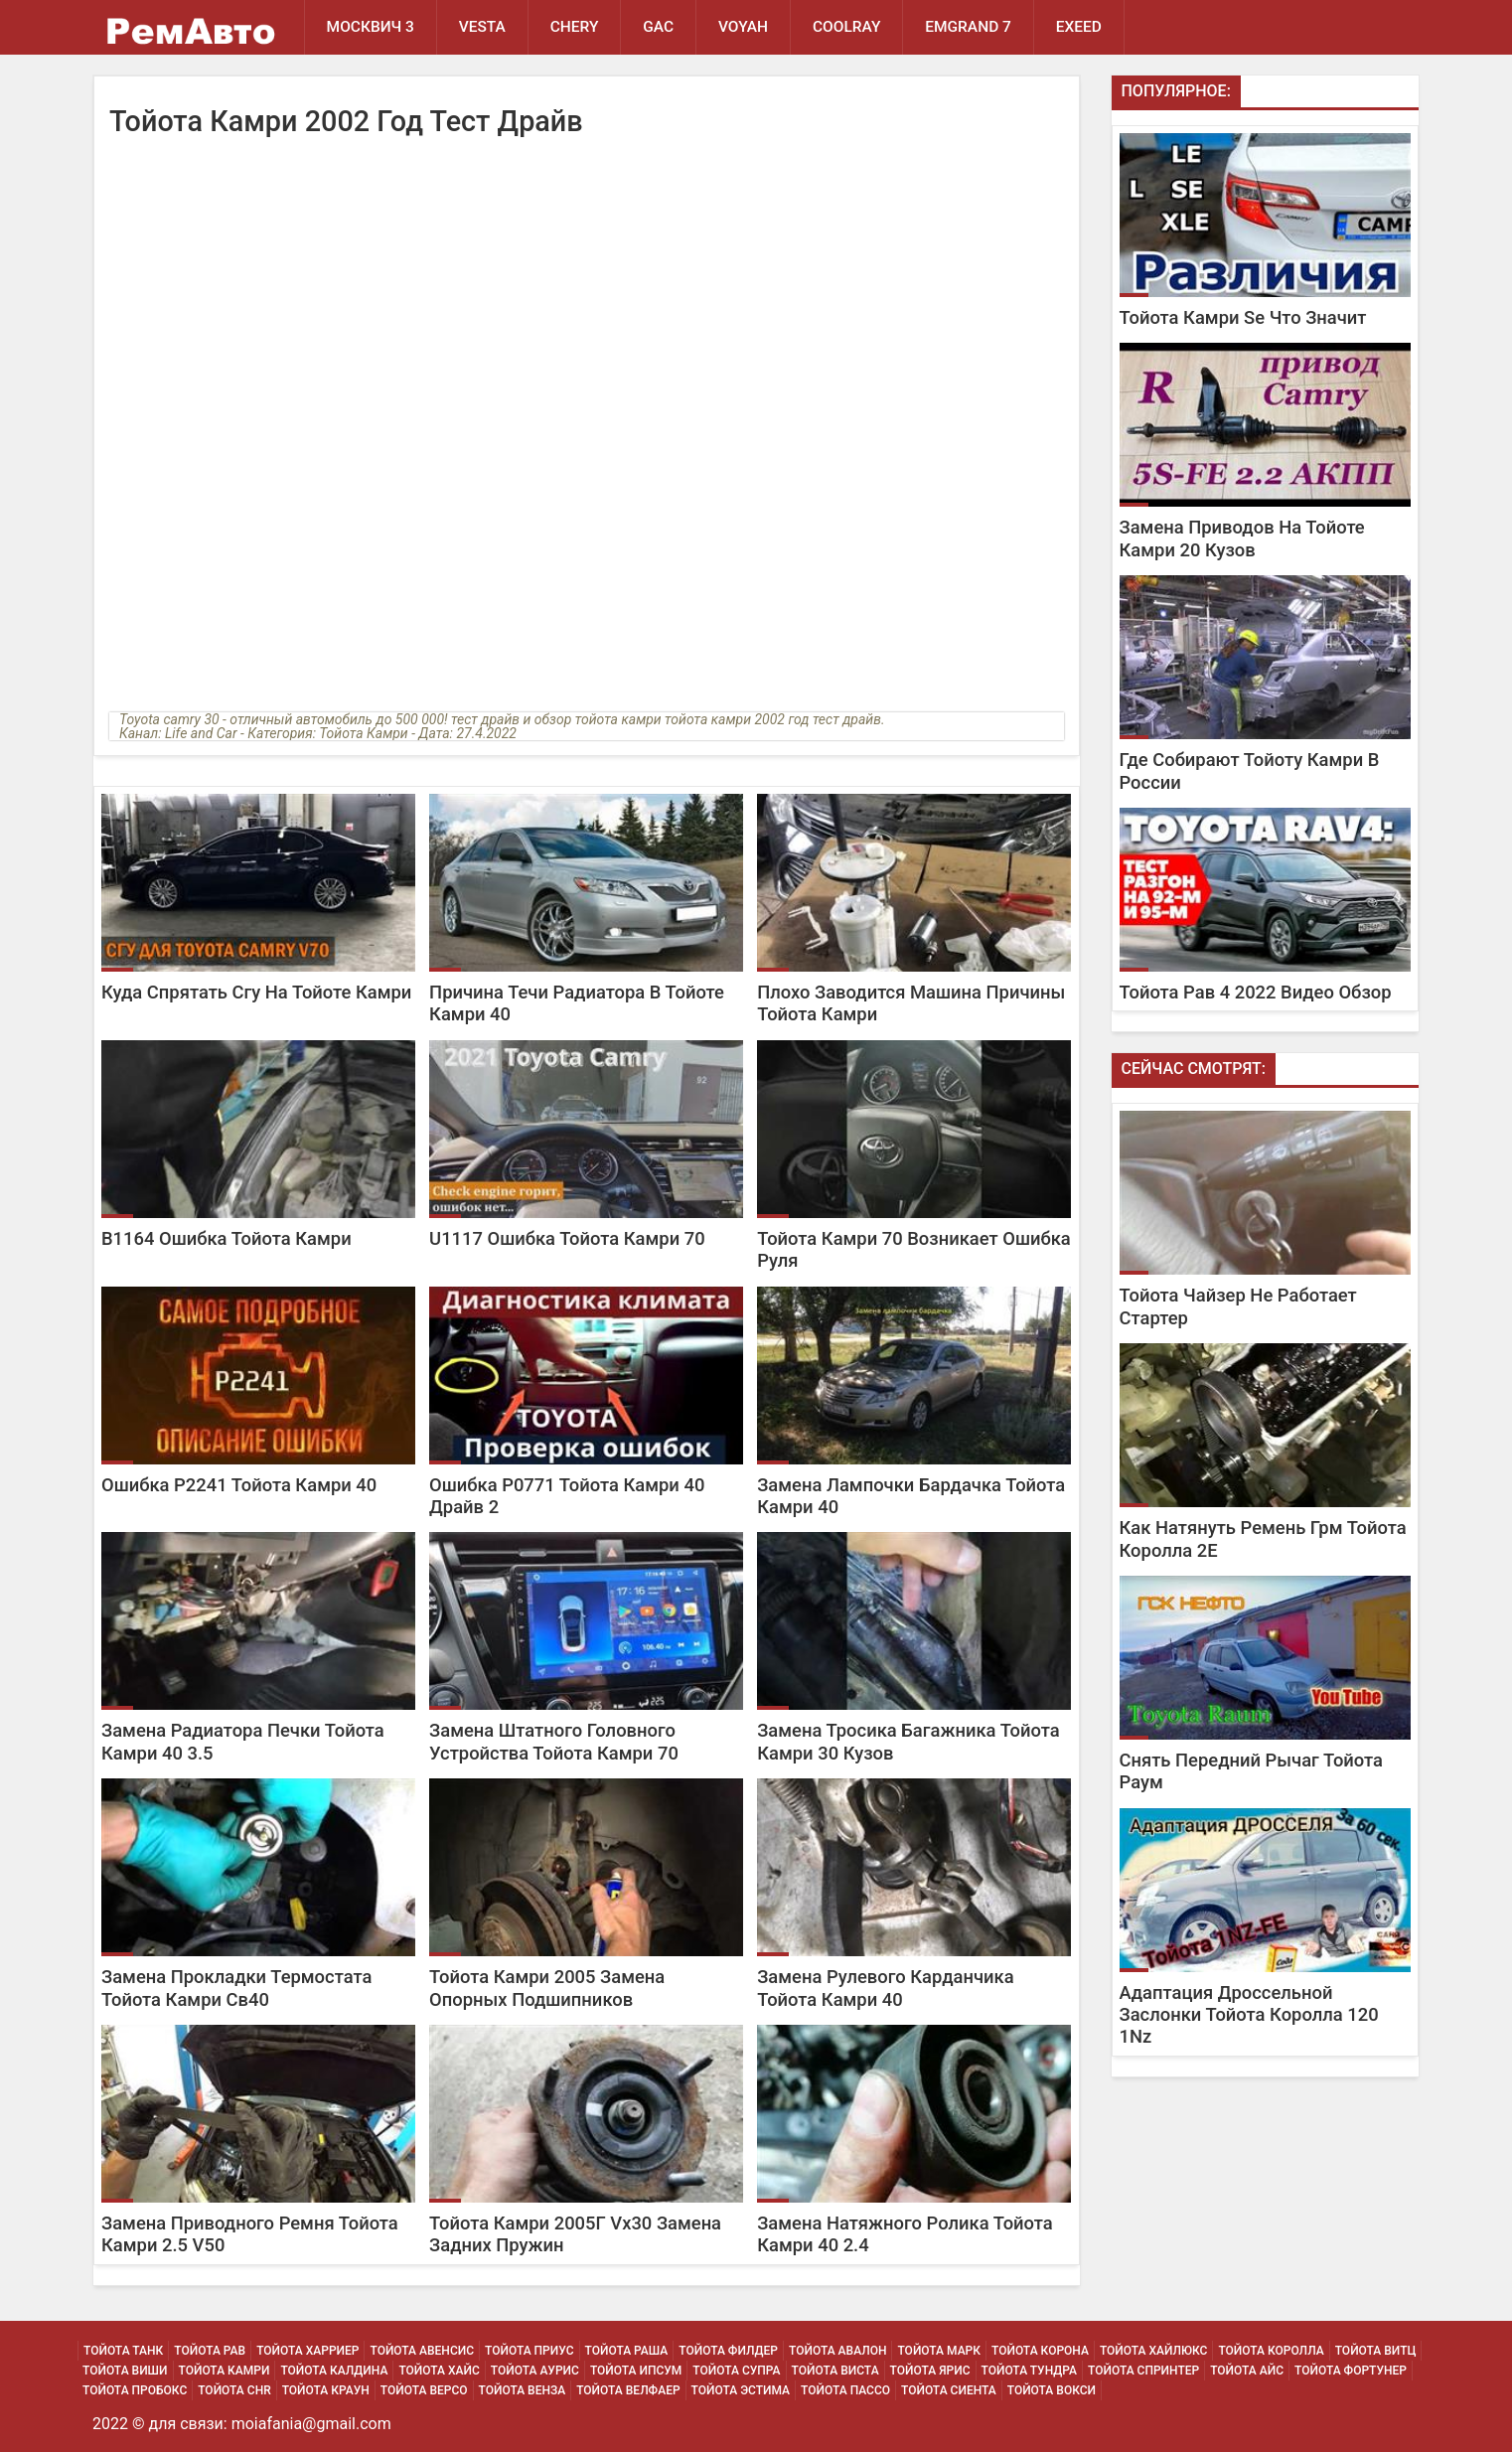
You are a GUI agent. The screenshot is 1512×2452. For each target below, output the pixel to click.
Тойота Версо (424, 2390)
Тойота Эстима (741, 2390)
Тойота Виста (835, 2370)
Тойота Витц (1376, 2351)
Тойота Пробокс (134, 2390)
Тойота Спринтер (1143, 2370)
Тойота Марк (939, 2351)
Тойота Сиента (948, 2390)
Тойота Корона (1040, 2351)
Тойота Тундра (1030, 2370)
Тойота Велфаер (628, 2390)
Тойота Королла (1270, 2351)
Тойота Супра (736, 2370)
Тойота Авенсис (422, 2351)
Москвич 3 (370, 27)
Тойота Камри (224, 2370)
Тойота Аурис (535, 2370)
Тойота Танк (123, 2351)
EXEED (1080, 27)
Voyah (744, 27)
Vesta (482, 27)
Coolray (848, 27)
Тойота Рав (209, 2351)
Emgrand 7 (970, 27)
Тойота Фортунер (1350, 2370)
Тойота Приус (529, 2351)
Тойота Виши (125, 2370)
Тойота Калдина (333, 2370)
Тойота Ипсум (635, 2370)
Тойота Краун (326, 2390)
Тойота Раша (627, 2351)
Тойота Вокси (1051, 2390)
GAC (659, 27)
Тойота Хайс (438, 2370)
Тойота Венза (522, 2390)
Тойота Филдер (728, 2351)
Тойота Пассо (845, 2390)
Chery (574, 27)
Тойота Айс (1247, 2370)
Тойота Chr (234, 2390)
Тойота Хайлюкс (1154, 2351)
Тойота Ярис (930, 2370)
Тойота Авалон (837, 2351)
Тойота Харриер (307, 2351)
